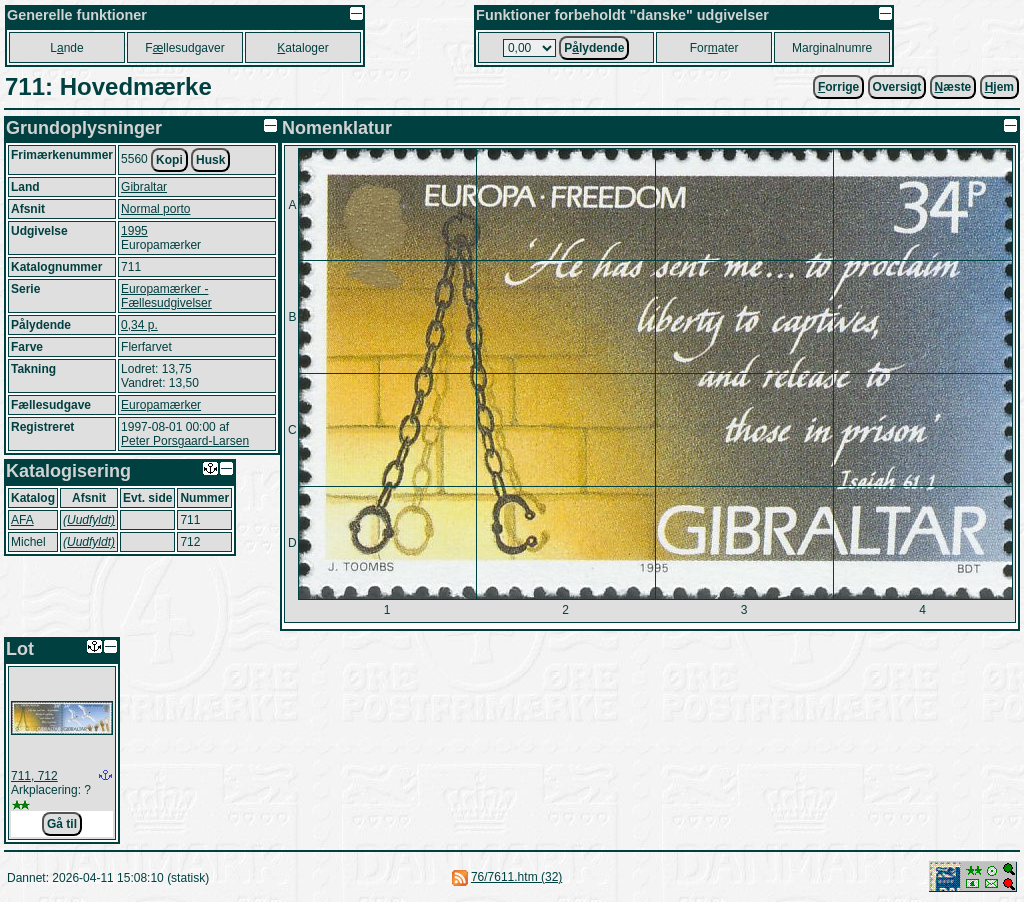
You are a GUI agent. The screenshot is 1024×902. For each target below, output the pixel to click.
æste (953, 87)
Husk (210, 160)
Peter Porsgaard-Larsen (185, 441)
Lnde (66, 48)
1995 (134, 231)
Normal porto (155, 209)
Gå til (62, 824)
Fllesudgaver (184, 48)
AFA (22, 520)
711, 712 (34, 776)
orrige (838, 87)
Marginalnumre (832, 48)
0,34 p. (139, 325)
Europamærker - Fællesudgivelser (166, 296)
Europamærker (161, 405)
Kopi (169, 160)
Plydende (594, 48)
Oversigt (897, 87)
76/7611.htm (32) (516, 877)
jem (999, 87)
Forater (714, 48)
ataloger (302, 48)
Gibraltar (144, 187)
